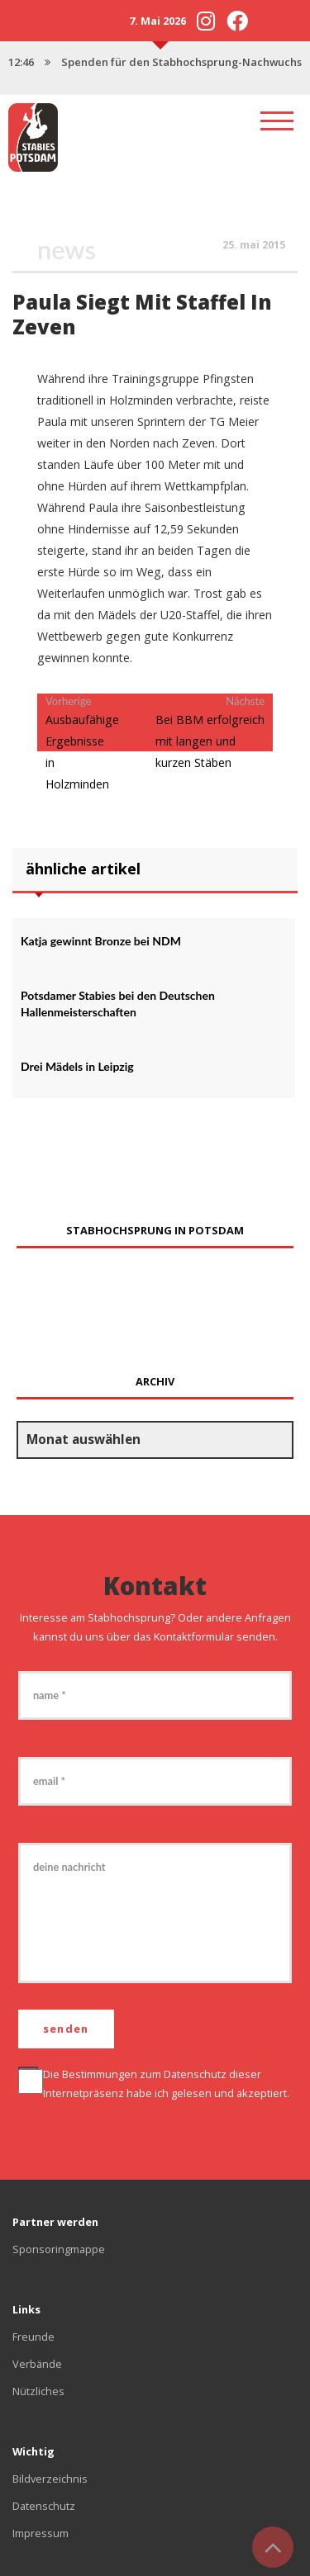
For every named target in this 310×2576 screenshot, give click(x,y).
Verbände (37, 2363)
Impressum (40, 2533)
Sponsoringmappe (58, 2249)
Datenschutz (195, 2074)
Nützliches (38, 2391)
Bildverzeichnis (50, 2478)
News (66, 249)
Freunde (33, 2336)
